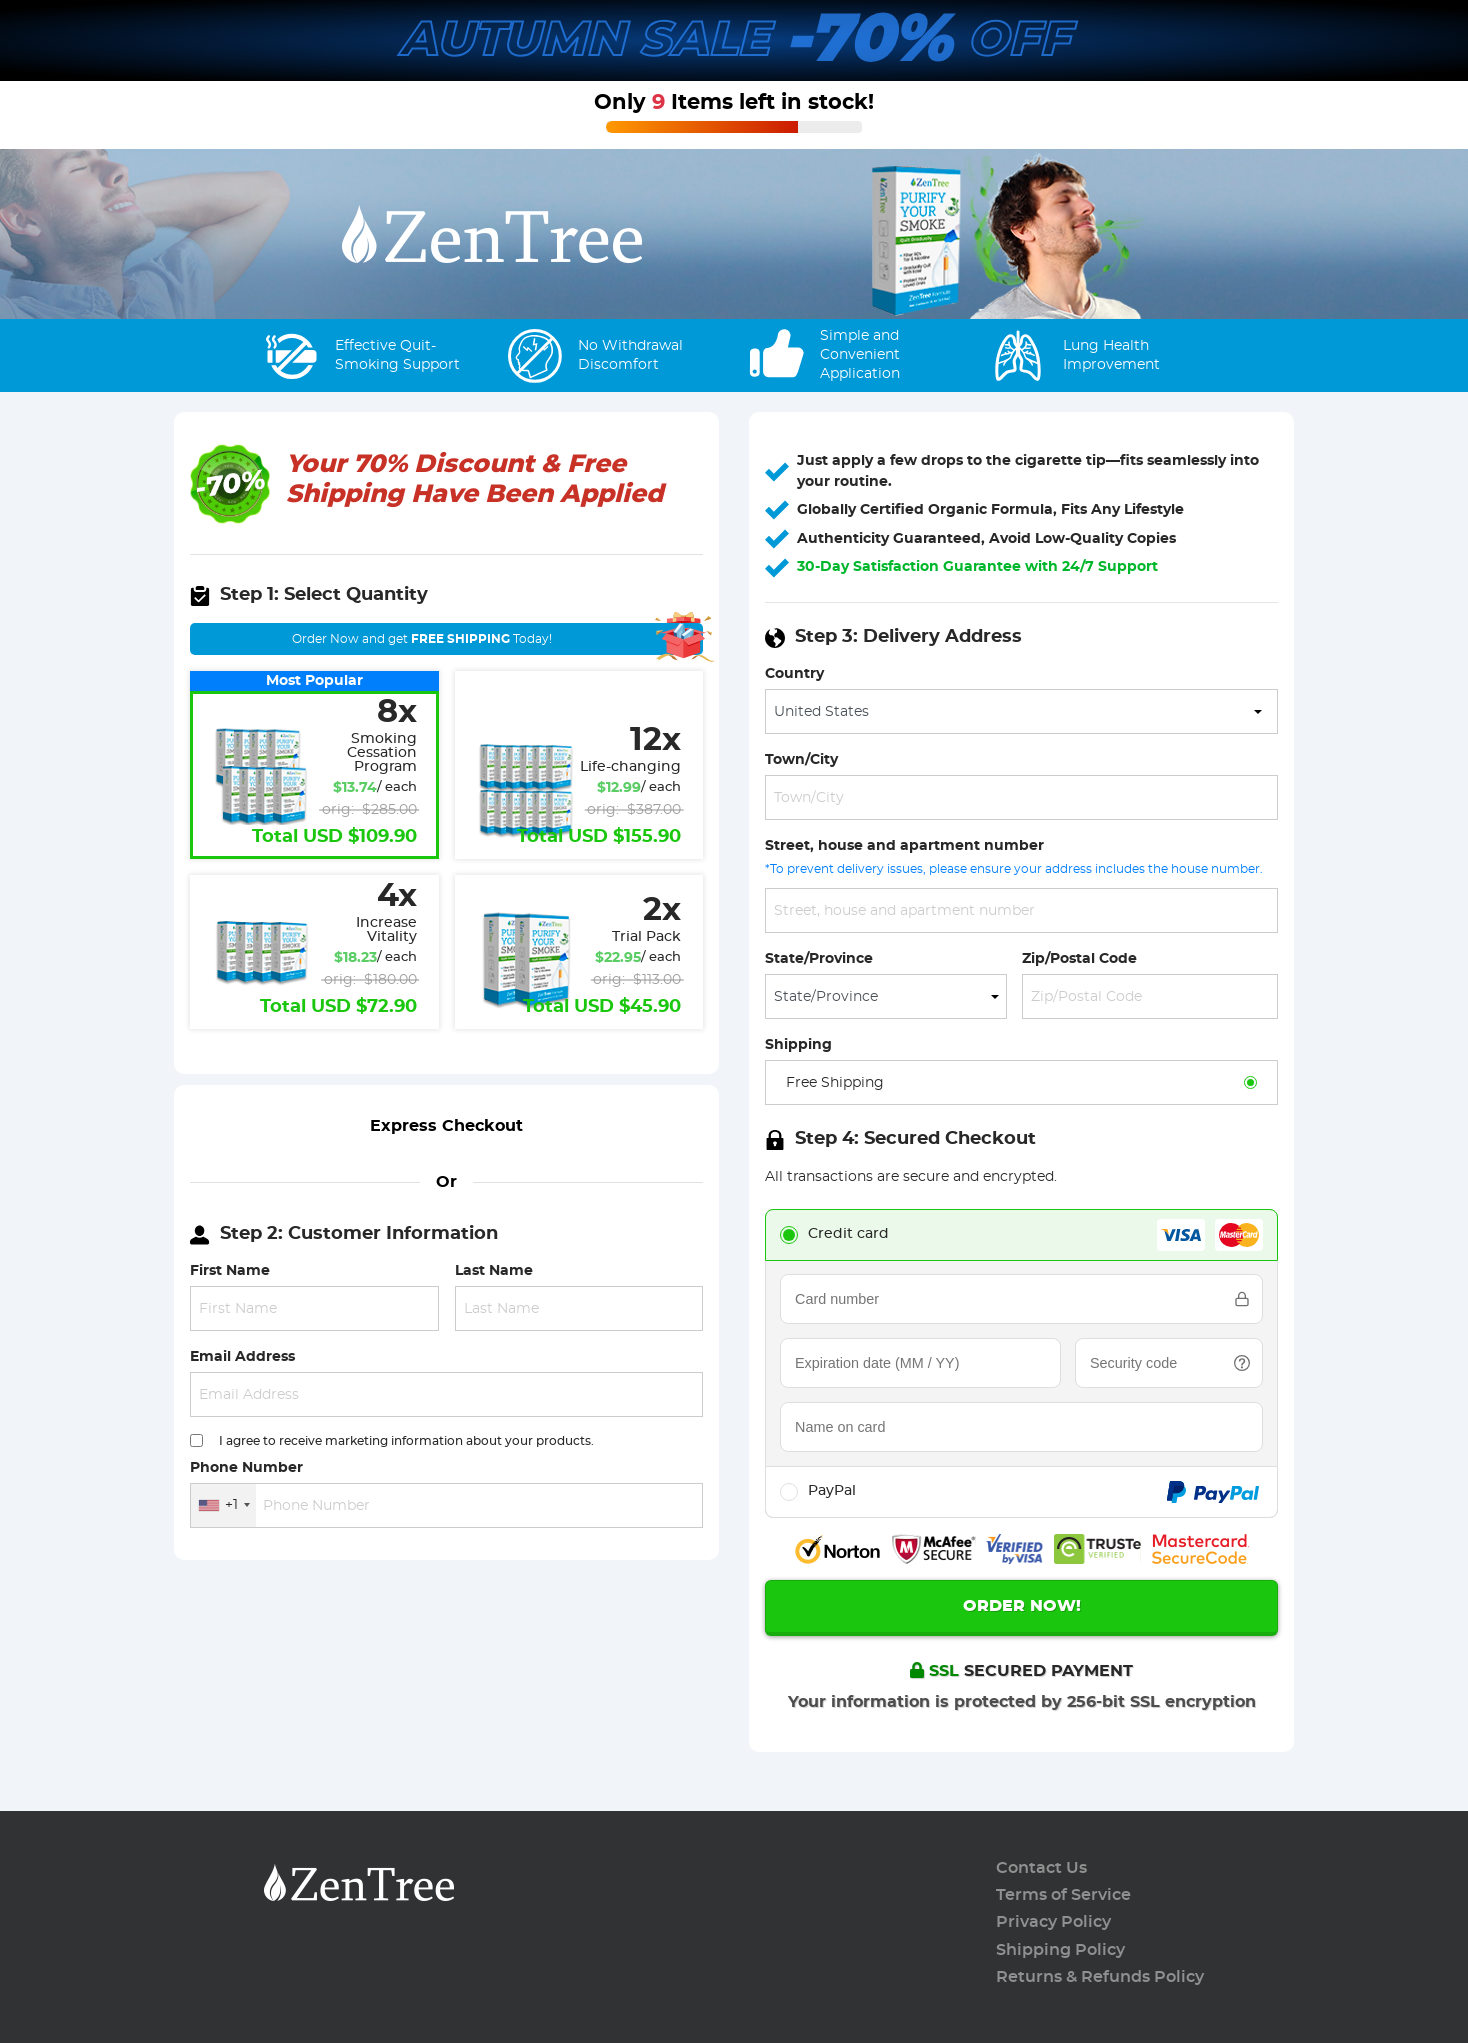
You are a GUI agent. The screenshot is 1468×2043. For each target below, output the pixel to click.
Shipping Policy (1060, 1950)
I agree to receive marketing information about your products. (406, 1441)
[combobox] (223, 1505)
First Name (230, 1270)
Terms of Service (1063, 1895)
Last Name (494, 1270)
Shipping (798, 1044)
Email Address (242, 1356)
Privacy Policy (1053, 1922)
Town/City (801, 759)
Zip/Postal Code (1079, 958)
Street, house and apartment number (904, 845)
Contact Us (1041, 1868)
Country (794, 673)
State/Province (819, 958)
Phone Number (246, 1467)
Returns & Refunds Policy (1100, 1977)
